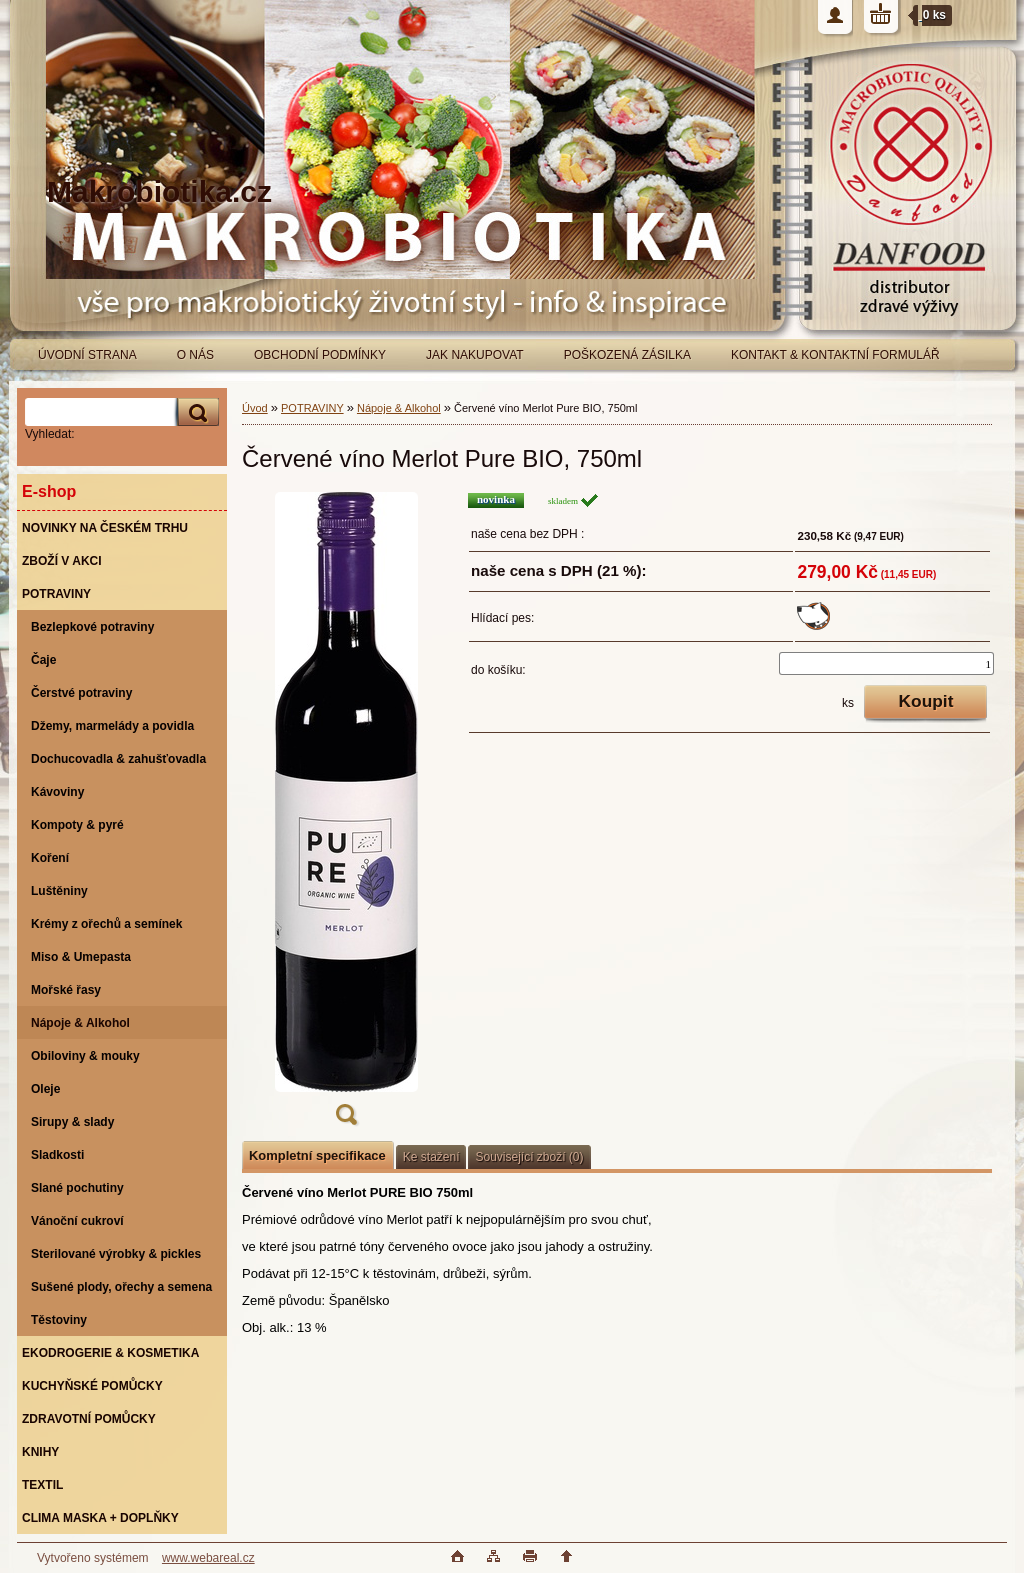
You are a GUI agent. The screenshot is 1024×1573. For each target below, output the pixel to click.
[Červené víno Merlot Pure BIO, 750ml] (346, 815)
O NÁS (195, 355)
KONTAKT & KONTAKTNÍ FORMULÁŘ (835, 355)
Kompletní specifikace (317, 1155)
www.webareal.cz (208, 1558)
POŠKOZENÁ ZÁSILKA (627, 355)
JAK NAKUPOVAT (475, 355)
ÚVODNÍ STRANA (87, 355)
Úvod (255, 408)
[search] (195, 412)
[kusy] (886, 663)
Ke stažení (431, 1157)
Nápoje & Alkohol (399, 408)
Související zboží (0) (529, 1157)
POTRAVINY (312, 408)
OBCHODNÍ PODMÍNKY (320, 355)
